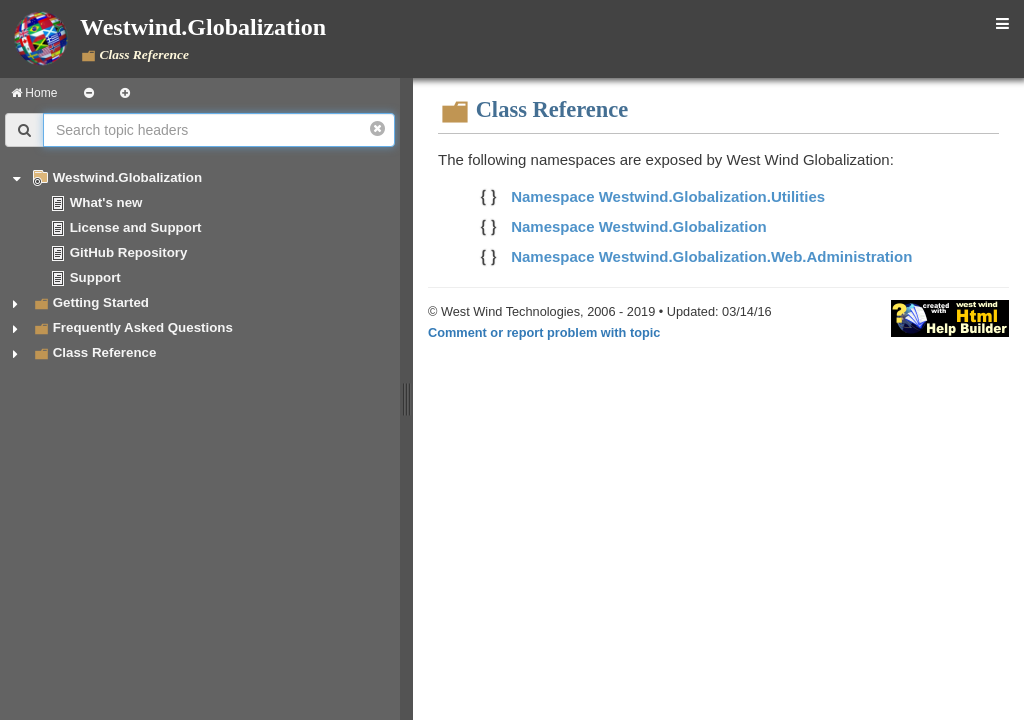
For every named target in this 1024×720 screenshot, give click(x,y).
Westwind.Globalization (127, 177)
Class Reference (105, 352)
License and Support (136, 227)
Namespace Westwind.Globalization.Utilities (668, 196)
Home (34, 93)
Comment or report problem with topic (544, 332)
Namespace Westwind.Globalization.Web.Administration (711, 256)
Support (95, 277)
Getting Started (101, 302)
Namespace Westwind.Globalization (639, 226)
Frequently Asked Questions (143, 327)
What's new (106, 202)
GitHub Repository (129, 252)
